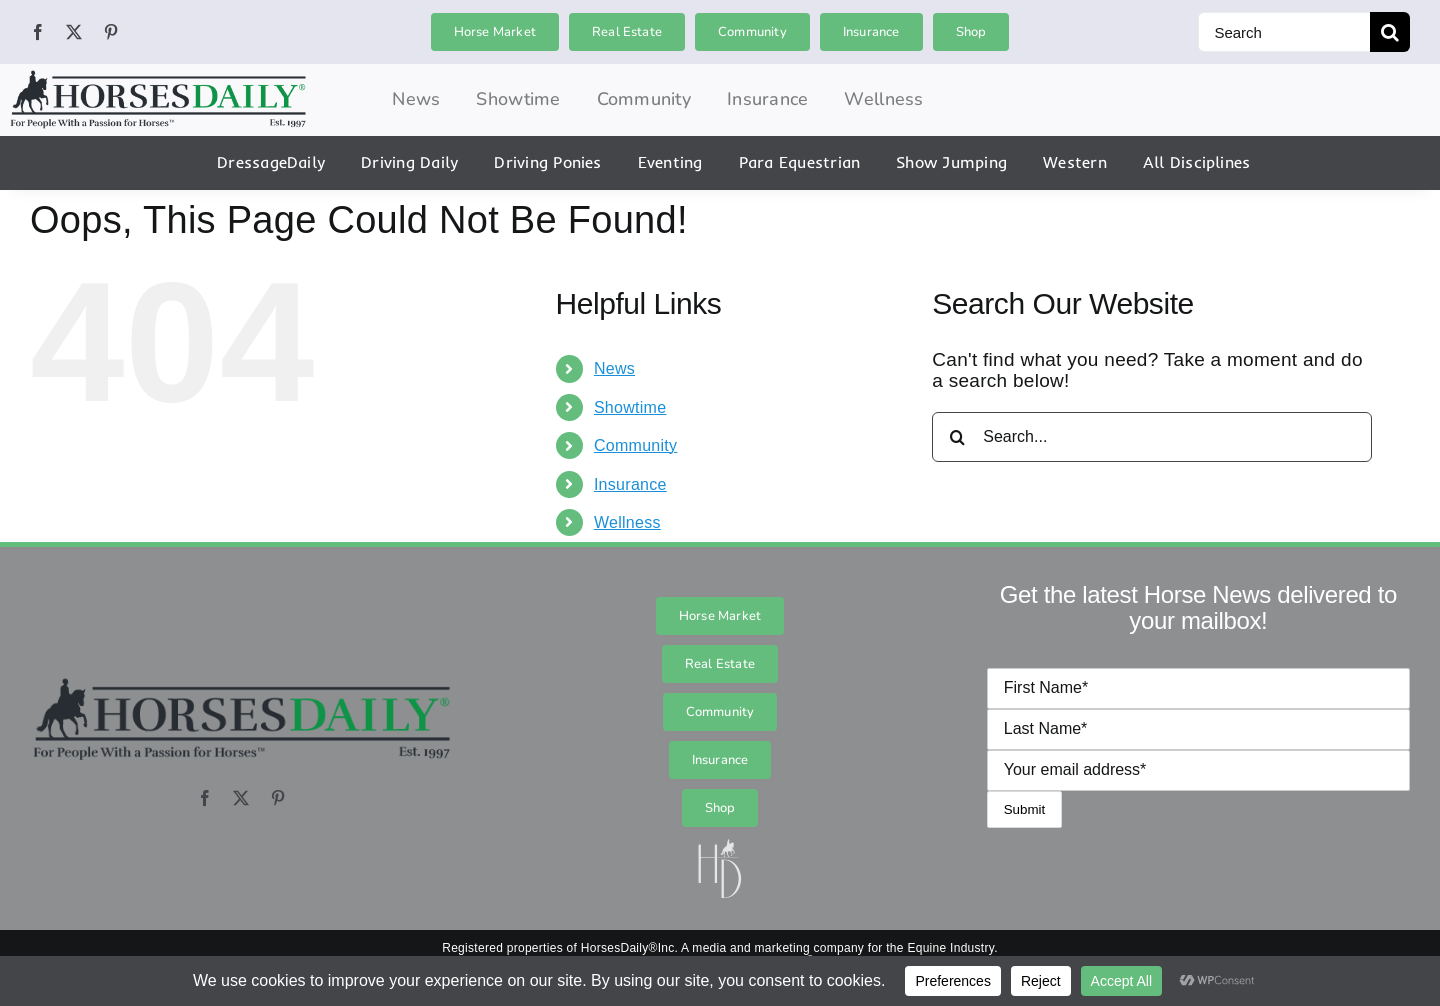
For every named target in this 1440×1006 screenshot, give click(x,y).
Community (635, 445)
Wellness (627, 522)
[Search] (1284, 32)
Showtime (630, 407)
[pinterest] (111, 32)
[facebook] (38, 32)
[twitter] (74, 32)
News (614, 368)
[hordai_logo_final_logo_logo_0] (158, 77)
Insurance (630, 484)
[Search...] (1152, 437)
